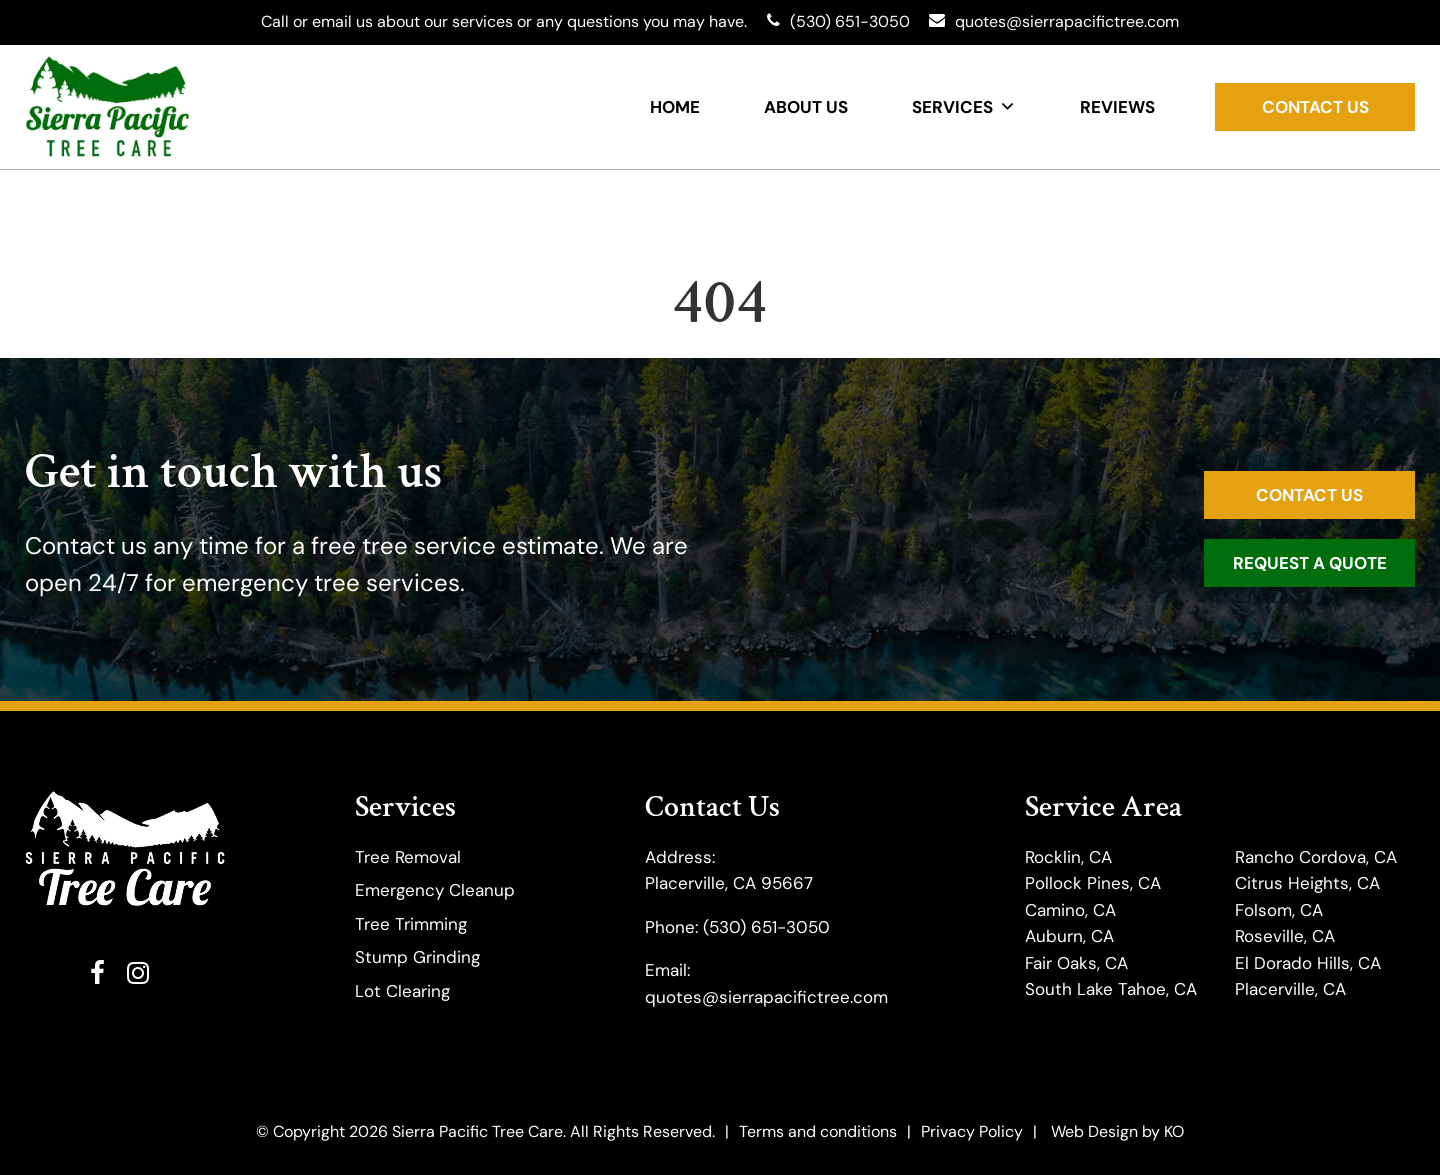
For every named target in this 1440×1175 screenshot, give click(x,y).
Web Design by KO (1117, 1131)
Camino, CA (1070, 910)
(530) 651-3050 (766, 927)
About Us (806, 107)
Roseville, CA (1285, 936)
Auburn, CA (1069, 936)
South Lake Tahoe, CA (1111, 989)
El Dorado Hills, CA (1308, 963)
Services (964, 107)
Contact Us (1315, 107)
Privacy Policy (972, 1131)
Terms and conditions (818, 1131)
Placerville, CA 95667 (729, 883)
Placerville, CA (1290, 989)
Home (675, 107)
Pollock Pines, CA (1093, 883)
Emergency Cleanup (435, 890)
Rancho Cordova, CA (1316, 857)
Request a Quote (1310, 563)
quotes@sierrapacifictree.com (766, 997)
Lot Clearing (402, 991)
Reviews (1117, 107)
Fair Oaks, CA (1076, 963)
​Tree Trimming (411, 924)
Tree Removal (408, 857)
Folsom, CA (1279, 910)
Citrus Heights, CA (1307, 883)
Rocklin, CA (1068, 857)
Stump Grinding (417, 957)
